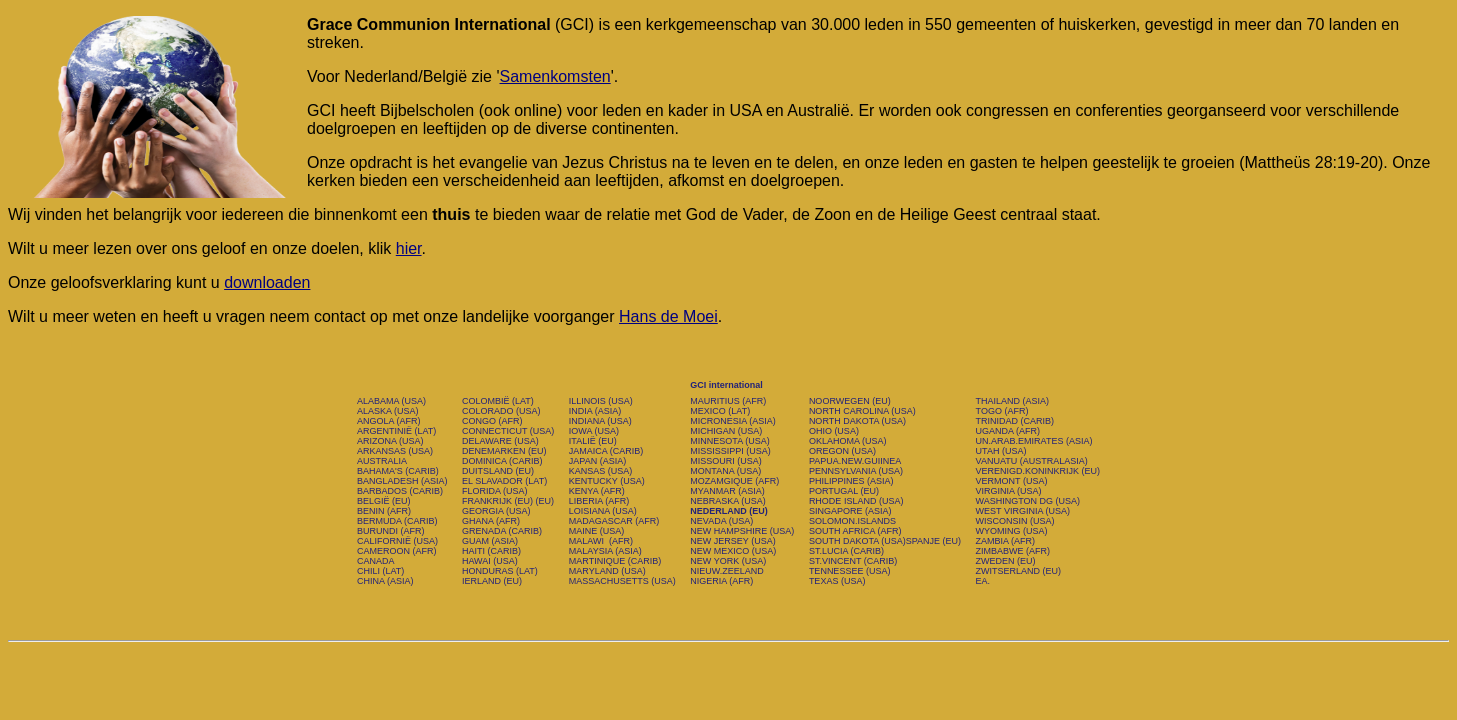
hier (409, 248)
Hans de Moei (668, 316)
